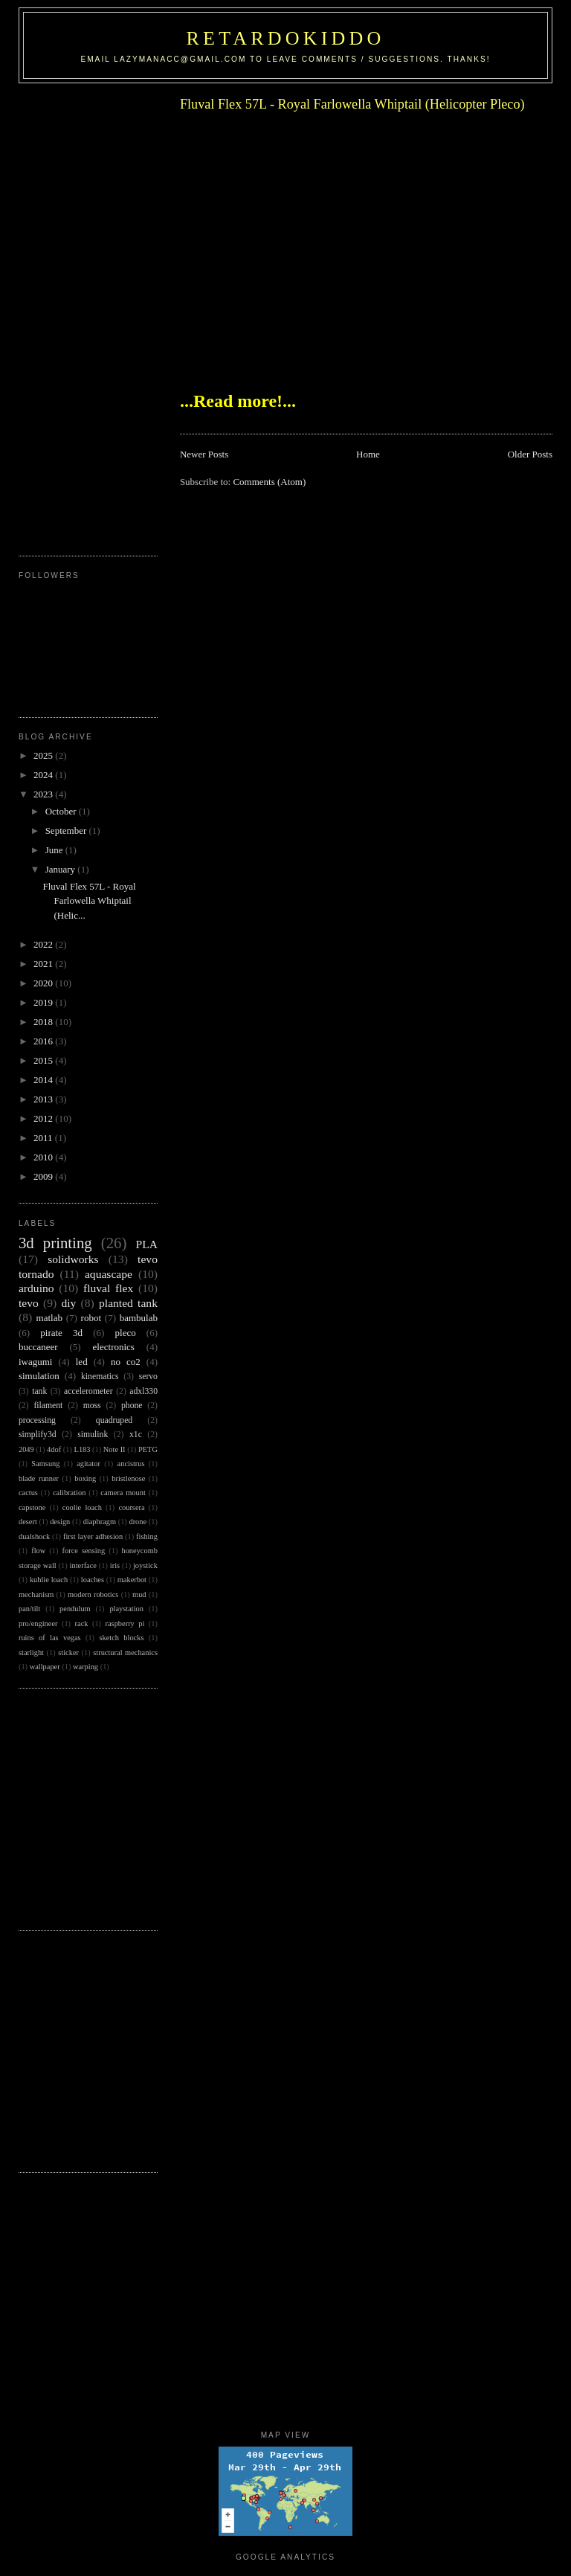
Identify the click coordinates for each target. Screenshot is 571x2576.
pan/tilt (29, 1609)
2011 (44, 1137)
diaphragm (99, 1521)
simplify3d (38, 1434)
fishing (147, 1536)
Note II (114, 1449)
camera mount (122, 1492)
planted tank (128, 1303)
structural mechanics (125, 1652)
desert (28, 1521)
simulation (39, 1375)
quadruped (114, 1420)
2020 (44, 983)
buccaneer (38, 1346)
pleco (125, 1332)
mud (139, 1594)
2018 (44, 1021)
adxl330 (143, 1391)
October (62, 811)
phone (132, 1405)
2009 (44, 1176)
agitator (88, 1463)
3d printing (55, 1242)
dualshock (34, 1536)
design (60, 1521)
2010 (44, 1157)
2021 (44, 963)
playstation (126, 1609)
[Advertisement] (78, 314)
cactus (28, 1492)
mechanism (36, 1594)
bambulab (139, 1317)
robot (91, 1317)
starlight (31, 1652)
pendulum (75, 1609)
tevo (29, 1303)
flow (38, 1550)
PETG (148, 1449)
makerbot (131, 1580)
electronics (114, 1346)
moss (92, 1405)
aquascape (108, 1274)
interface (83, 1565)
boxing (85, 1478)
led (82, 1361)
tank (39, 1391)
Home (368, 454)
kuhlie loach (49, 1580)
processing (37, 1420)
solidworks (73, 1259)
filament (47, 1405)
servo (148, 1376)
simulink (92, 1434)
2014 (44, 1079)
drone (137, 1521)
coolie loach (82, 1507)
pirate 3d (61, 1332)
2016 (44, 1041)
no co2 (126, 1361)
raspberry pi (125, 1623)
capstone (32, 1507)
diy (68, 1303)
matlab (49, 1317)
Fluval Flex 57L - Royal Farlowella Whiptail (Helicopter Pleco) (352, 104)
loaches (92, 1580)
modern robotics (93, 1594)
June (55, 849)
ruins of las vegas (50, 1638)
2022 (44, 944)
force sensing (84, 1550)
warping (85, 1667)
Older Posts (530, 454)
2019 (44, 1002)
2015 (44, 1060)
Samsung (45, 1463)
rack (81, 1623)
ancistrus (131, 1463)
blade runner (39, 1478)
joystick (145, 1565)
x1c (135, 1434)
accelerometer (88, 1391)
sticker (68, 1652)
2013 (44, 1099)
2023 (44, 794)
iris (115, 1565)
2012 (44, 1118)
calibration (69, 1492)
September (67, 830)
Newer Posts (204, 454)
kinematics (100, 1376)
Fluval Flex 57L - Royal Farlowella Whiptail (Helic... (88, 901)
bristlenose (128, 1478)
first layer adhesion (93, 1536)
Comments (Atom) (269, 481)
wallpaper (45, 1667)
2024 (44, 774)
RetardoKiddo (286, 38)
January (61, 869)
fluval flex (108, 1288)
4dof (54, 1449)
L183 (82, 1449)
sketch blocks (121, 1638)
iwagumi (36, 1361)
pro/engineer (38, 1623)
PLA (147, 1244)
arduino (36, 1288)
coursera (131, 1507)
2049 (26, 1449)
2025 (44, 755)
